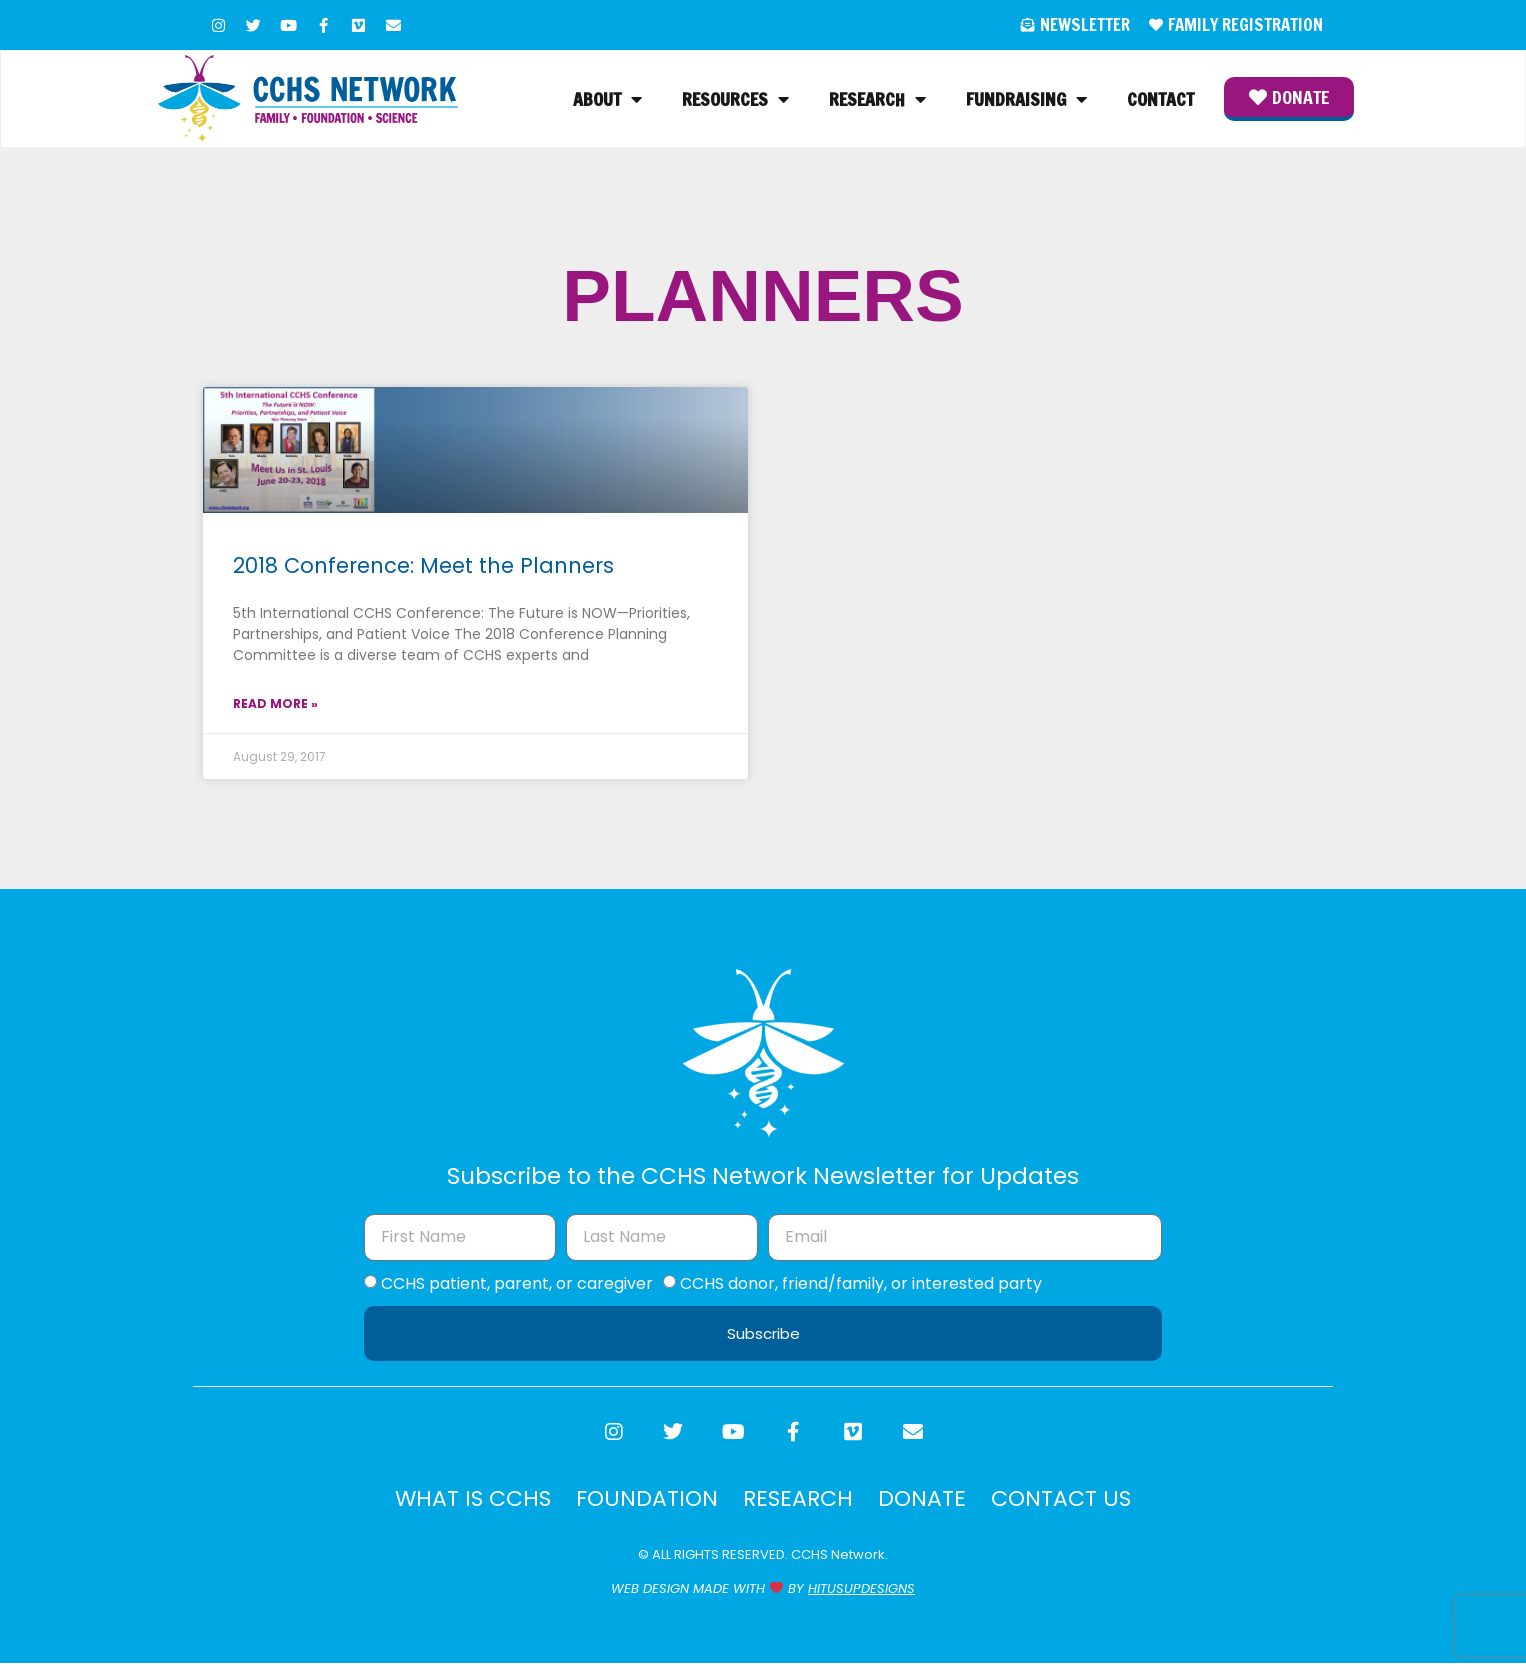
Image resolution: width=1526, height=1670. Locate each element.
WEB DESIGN (650, 1595)
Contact (1160, 101)
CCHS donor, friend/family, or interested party (861, 1285)
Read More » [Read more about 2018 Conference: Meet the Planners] (275, 706)
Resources (735, 101)
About (607, 101)
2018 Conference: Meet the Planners (423, 568)
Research (877, 101)
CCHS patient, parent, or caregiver (517, 1285)
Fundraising (1026, 101)
